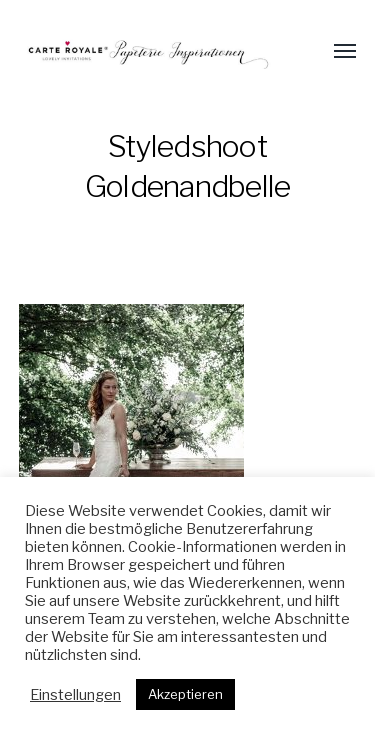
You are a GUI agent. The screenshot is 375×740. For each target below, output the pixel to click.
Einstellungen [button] (75, 695)
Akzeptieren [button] (185, 694)
